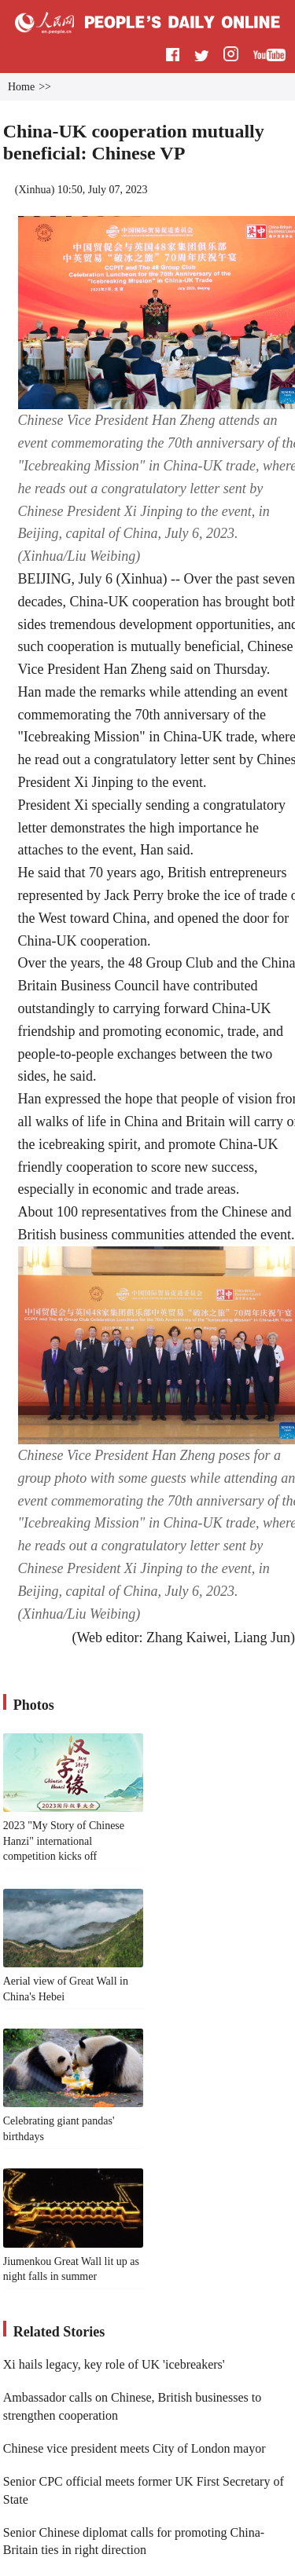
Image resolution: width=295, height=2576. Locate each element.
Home (21, 87)
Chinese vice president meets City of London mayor (134, 2448)
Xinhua (34, 190)
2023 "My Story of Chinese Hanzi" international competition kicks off (63, 1841)
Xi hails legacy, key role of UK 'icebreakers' (114, 2364)
